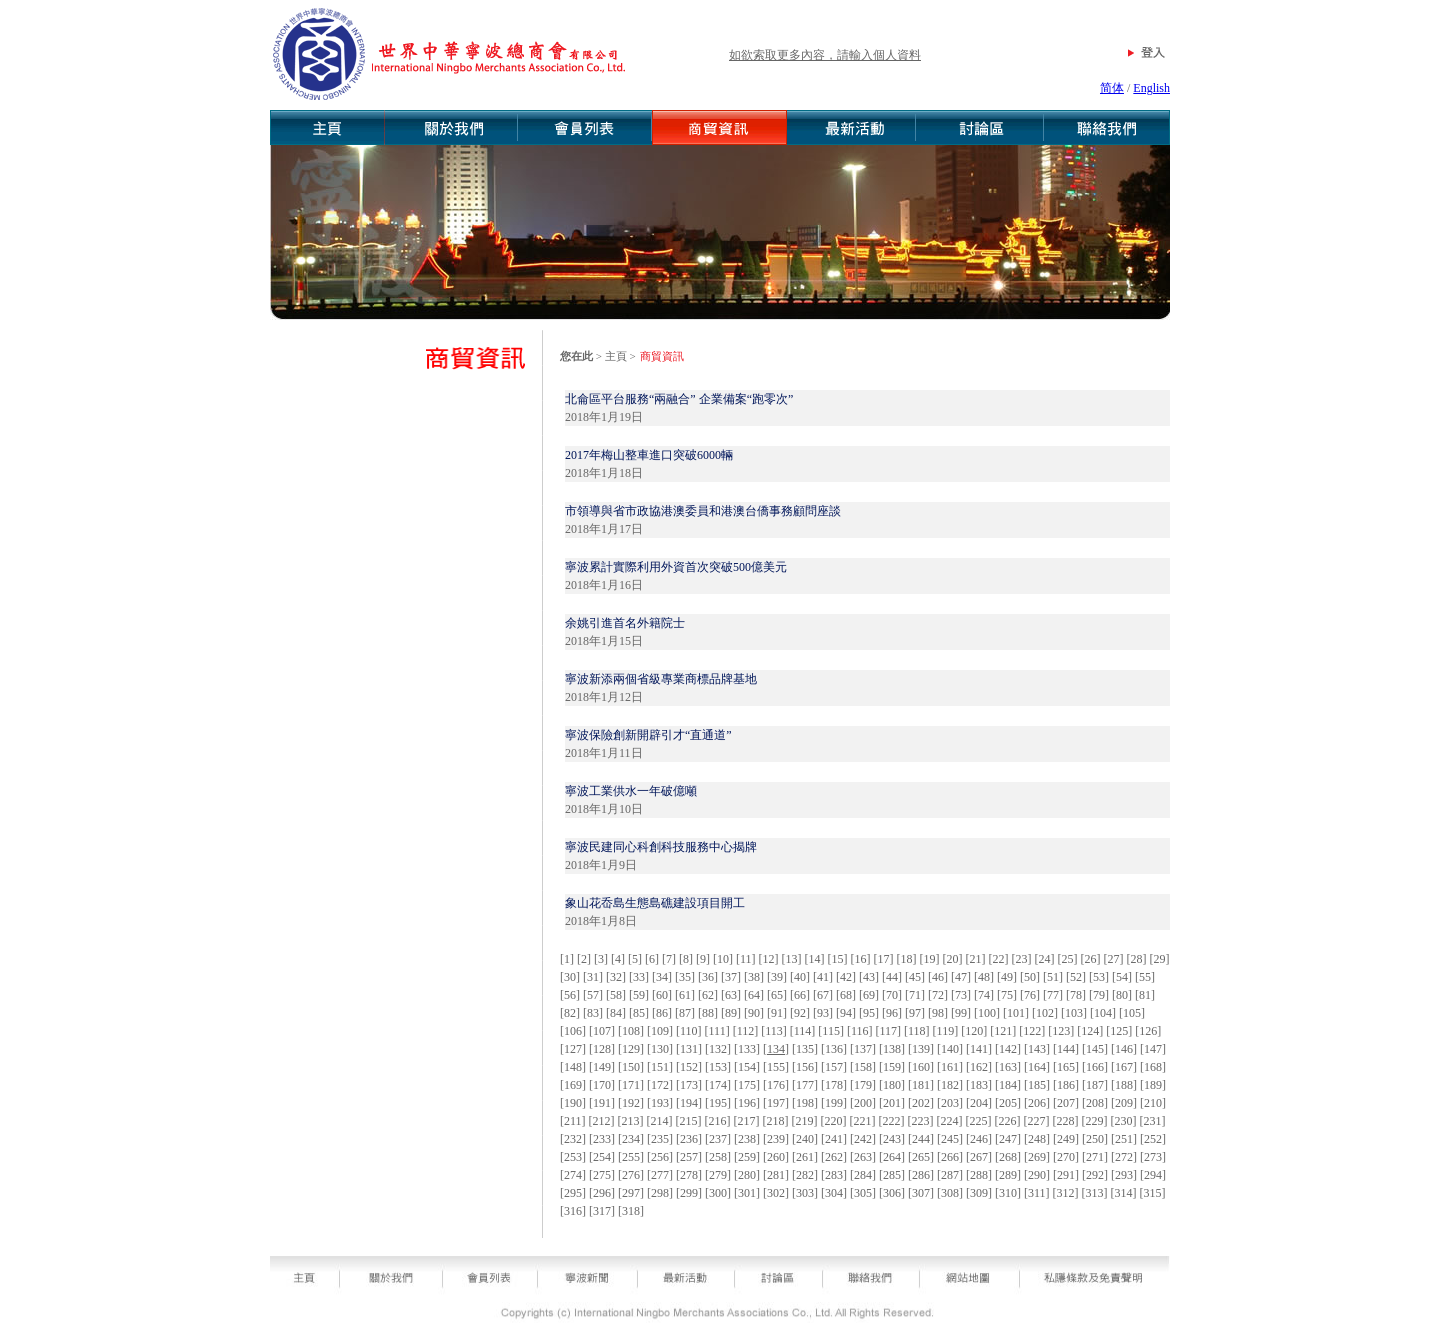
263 (863, 1157)
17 (884, 959)
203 (950, 1103)
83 (593, 1013)
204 (979, 1103)
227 (1037, 1121)
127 (573, 1049)
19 (930, 959)
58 (616, 995)
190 (573, 1103)
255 (631, 1157)
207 (1066, 1103)
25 (1068, 959)
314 (1124, 1193)
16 (861, 959)
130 (660, 1049)
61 (685, 995)
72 (938, 995)
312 (1066, 1193)
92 (800, 1013)
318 (631, 1211)
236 (689, 1139)
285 (892, 1175)
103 (1074, 1013)
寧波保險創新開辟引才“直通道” (648, 735)
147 (1153, 1049)
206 (1037, 1103)
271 (1095, 1157)
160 (921, 1067)
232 (573, 1139)
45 (915, 977)
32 (616, 977)
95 (869, 1013)
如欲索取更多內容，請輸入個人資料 (825, 55)
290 (1037, 1175)
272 (1124, 1157)
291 (1066, 1175)
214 (660, 1121)
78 (1076, 995)
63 (731, 995)
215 (689, 1121)
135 (805, 1049)
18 (907, 959)
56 (570, 995)
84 (616, 1013)
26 (1091, 959)
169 (573, 1085)
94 (846, 1013)
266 (950, 1157)
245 (950, 1139)
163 (1008, 1067)
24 (1045, 959)
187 (1095, 1085)
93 (823, 1013)
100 (987, 1013)
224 (950, 1121)
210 (1153, 1103)
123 (1061, 1031)
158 (863, 1067)
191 (602, 1103)
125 (1119, 1031)
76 (1030, 995)
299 (689, 1193)
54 (1122, 977)
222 (892, 1121)
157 (834, 1067)
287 (950, 1175)
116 (860, 1031)
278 (689, 1175)
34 (662, 977)
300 (718, 1193)
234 (631, 1139)
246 (979, 1139)
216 (718, 1121)
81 (1145, 995)
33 (639, 977)
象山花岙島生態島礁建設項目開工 (655, 903)
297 (631, 1193)
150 (631, 1067)
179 (863, 1085)
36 (708, 977)
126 (1148, 1031)
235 (660, 1139)
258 (718, 1157)
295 (573, 1193)
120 (974, 1031)
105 (1132, 1013)
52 (1076, 977)
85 (639, 1013)
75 (1007, 995)
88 (708, 1013)
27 (1114, 959)
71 (915, 995)
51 (1053, 977)
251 (1124, 1139)
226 (1008, 1121)
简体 (1112, 88)
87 (685, 1013)
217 (747, 1121)
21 (976, 959)
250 (1095, 1139)
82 (570, 1013)
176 (776, 1085)
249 (1066, 1139)
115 (831, 1031)
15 (838, 959)
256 (660, 1157)
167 (1124, 1067)
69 (869, 995)
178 (834, 1085)
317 (602, 1211)
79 (1099, 995)
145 (1095, 1049)
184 (1008, 1085)
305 (863, 1193)
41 (823, 977)
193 (660, 1103)
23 (1022, 959)
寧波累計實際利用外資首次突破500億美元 (676, 567)
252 (1153, 1139)
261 (805, 1157)
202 (921, 1103)
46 (938, 977)
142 (1008, 1049)
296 (602, 1193)
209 (1124, 1103)
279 (718, 1175)
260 (776, 1157)
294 (1153, 1175)
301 (747, 1193)
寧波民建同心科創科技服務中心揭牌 (661, 847)
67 (823, 995)
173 (689, 1085)
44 (892, 977)
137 (863, 1049)
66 (800, 995)
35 (685, 977)
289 (1008, 1175)
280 (747, 1175)
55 (1145, 977)
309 (979, 1193)
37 (731, 977)
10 (723, 959)
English (1151, 88)
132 (718, 1049)
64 (754, 995)
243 (892, 1139)
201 (892, 1103)
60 (662, 995)
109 (660, 1031)
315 (1153, 1193)
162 (979, 1067)
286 (921, 1175)
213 (631, 1121)
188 (1124, 1085)
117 (888, 1031)
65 (777, 995)
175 (747, 1085)
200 (863, 1103)
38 (754, 977)
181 (921, 1085)
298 (660, 1193)
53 (1099, 977)
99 (961, 1013)
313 (1095, 1193)
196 (747, 1103)
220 (834, 1121)
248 (1037, 1139)
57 (593, 995)
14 (815, 959)
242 (863, 1139)
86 (662, 1013)
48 (984, 977)
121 (1003, 1031)
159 (892, 1067)
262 (834, 1157)
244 (921, 1139)
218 (776, 1121)
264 (892, 1157)
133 (747, 1049)
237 (718, 1139)
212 (602, 1121)
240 (805, 1139)
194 (689, 1103)
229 (1095, 1121)
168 (1153, 1067)
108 (631, 1031)
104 (1103, 1013)
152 (689, 1067)
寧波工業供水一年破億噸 (631, 791)
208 (1095, 1103)
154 (747, 1067)
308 (950, 1193)
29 (1160, 959)
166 (1095, 1067)
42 (846, 977)
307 (921, 1193)
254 (602, 1157)
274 (573, 1175)
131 (689, 1049)
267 (979, 1157)
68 (846, 995)
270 (1066, 1157)
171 (631, 1085)
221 (863, 1121)
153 (718, 1067)
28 (1137, 959)
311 (1037, 1193)
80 (1122, 995)
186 (1066, 1085)
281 (776, 1175)
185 (1037, 1085)
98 (938, 1013)
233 (602, 1139)
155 (776, 1067)
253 (573, 1157)
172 (660, 1085)
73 (961, 995)
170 (602, 1085)
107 (602, 1031)
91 (777, 1013)
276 (631, 1175)
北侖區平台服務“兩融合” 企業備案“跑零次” (679, 399)
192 (631, 1103)
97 (915, 1013)
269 (1037, 1157)
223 (921, 1121)
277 (660, 1175)
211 (573, 1121)
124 (1090, 1031)
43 (869, 977)
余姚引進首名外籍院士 (625, 623)
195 (718, 1103)
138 (892, 1049)
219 (805, 1121)
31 (593, 977)
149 (602, 1067)
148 (573, 1067)
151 (660, 1067)
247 (1008, 1139)
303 (805, 1193)
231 (1153, 1121)
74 (984, 995)
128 (602, 1049)
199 (834, 1103)
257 (689, 1157)
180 (892, 1085)
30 (570, 977)
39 (777, 977)
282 (805, 1175)
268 (1008, 1157)
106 (573, 1031)
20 (953, 959)
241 (834, 1139)
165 (1066, 1067)
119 (946, 1031)
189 (1153, 1085)
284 (863, 1175)
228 (1066, 1121)
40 (800, 977)
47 (961, 977)
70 (892, 995)
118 (917, 1031)
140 (950, 1049)
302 (776, 1193)
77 (1053, 995)
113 (774, 1031)
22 (999, 959)
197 (776, 1103)
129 (631, 1049)
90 (754, 1013)
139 (921, 1049)
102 (1045, 1013)
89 (731, 1013)
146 (1124, 1049)
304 (834, 1193)
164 (1037, 1067)
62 (708, 995)
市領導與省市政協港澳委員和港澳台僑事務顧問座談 (703, 511)
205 (1008, 1103)
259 (747, 1157)
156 (805, 1067)
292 (1095, 1175)
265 (921, 1157)
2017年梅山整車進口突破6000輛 (649, 455)
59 (639, 995)
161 (950, 1067)
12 (769, 959)
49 (1007, 977)
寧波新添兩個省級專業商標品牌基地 (661, 679)
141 (979, 1049)
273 (1153, 1157)
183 (979, 1085)
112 (746, 1031)
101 (1016, 1013)
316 (573, 1211)
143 (1037, 1049)
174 (718, 1085)
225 (979, 1121)
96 (892, 1013)
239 (776, 1139)
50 (1030, 977)
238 (747, 1139)
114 (803, 1031)
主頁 (616, 356)
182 (950, 1085)
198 (805, 1103)
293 (1124, 1175)
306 (892, 1193)
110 (689, 1031)
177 (805, 1085)
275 (602, 1175)
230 (1124, 1121)
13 (792, 959)
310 (1008, 1193)
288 (979, 1175)
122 (1032, 1031)
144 (1066, 1049)
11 (746, 959)
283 (834, 1175)
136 (834, 1049)
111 (717, 1031)
